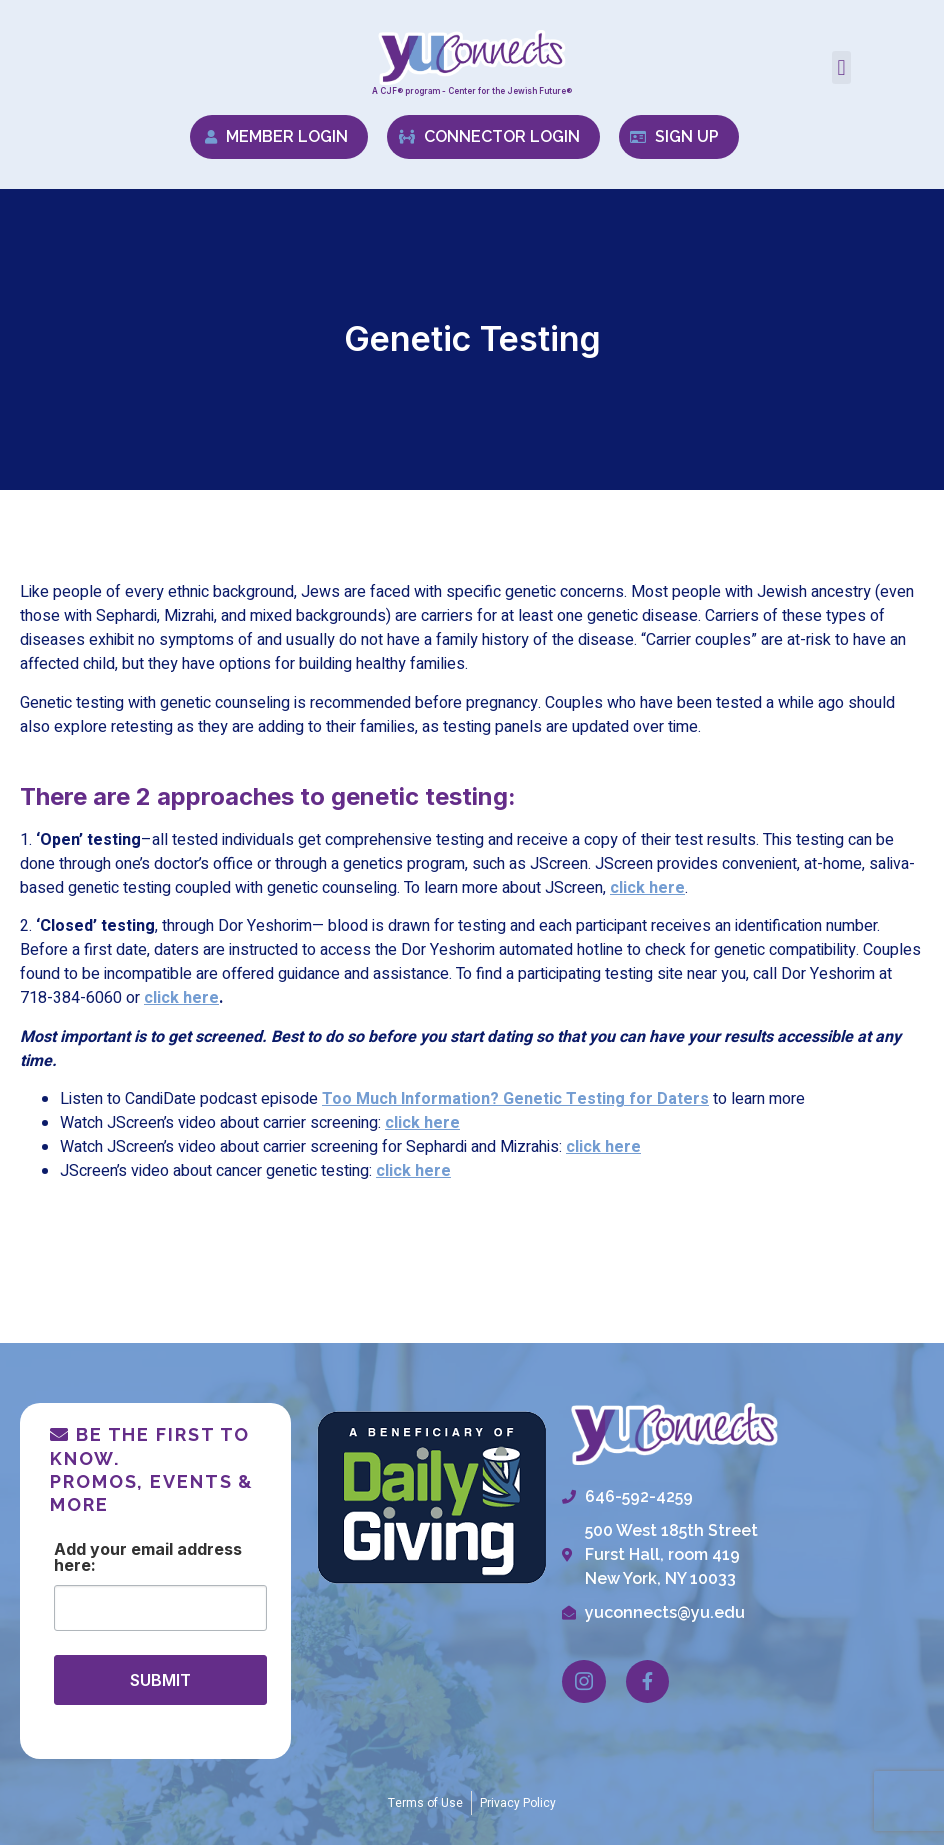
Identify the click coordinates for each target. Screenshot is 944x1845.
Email (152, 1550)
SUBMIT (160, 1680)
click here (181, 998)
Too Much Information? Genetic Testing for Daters (515, 1099)
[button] (841, 67)
